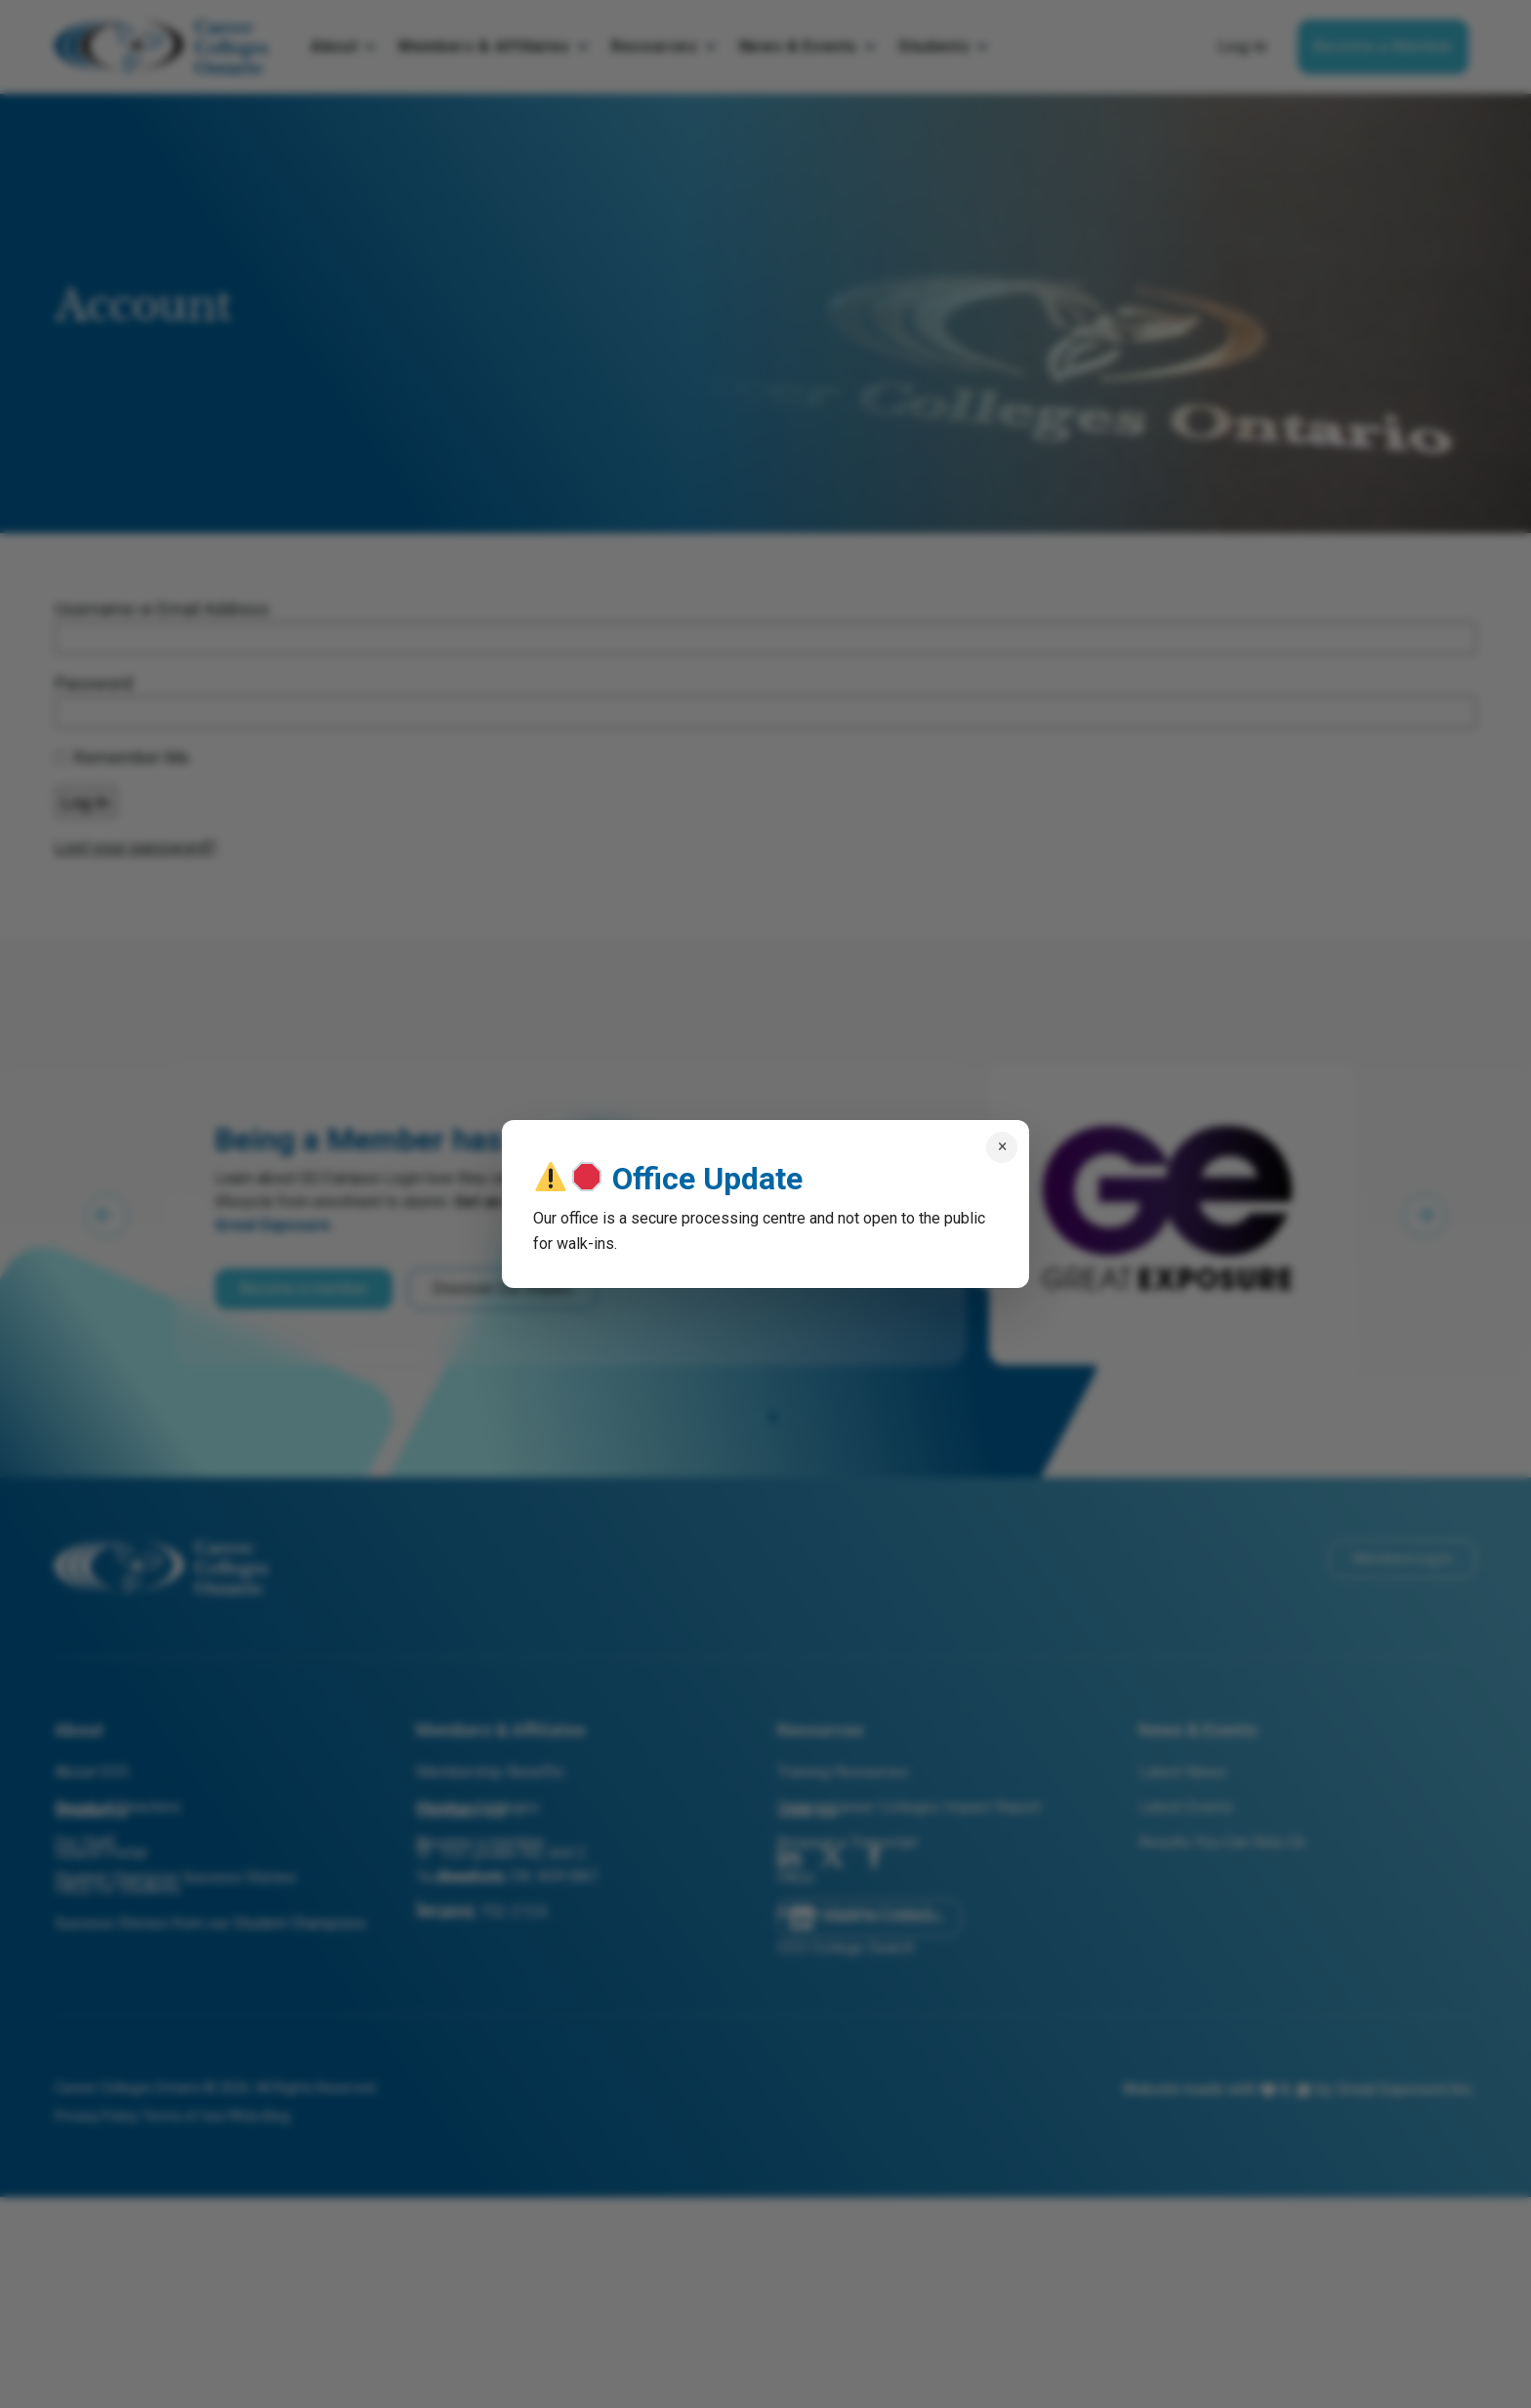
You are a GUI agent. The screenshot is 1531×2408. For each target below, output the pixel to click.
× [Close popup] (1002, 1146)
